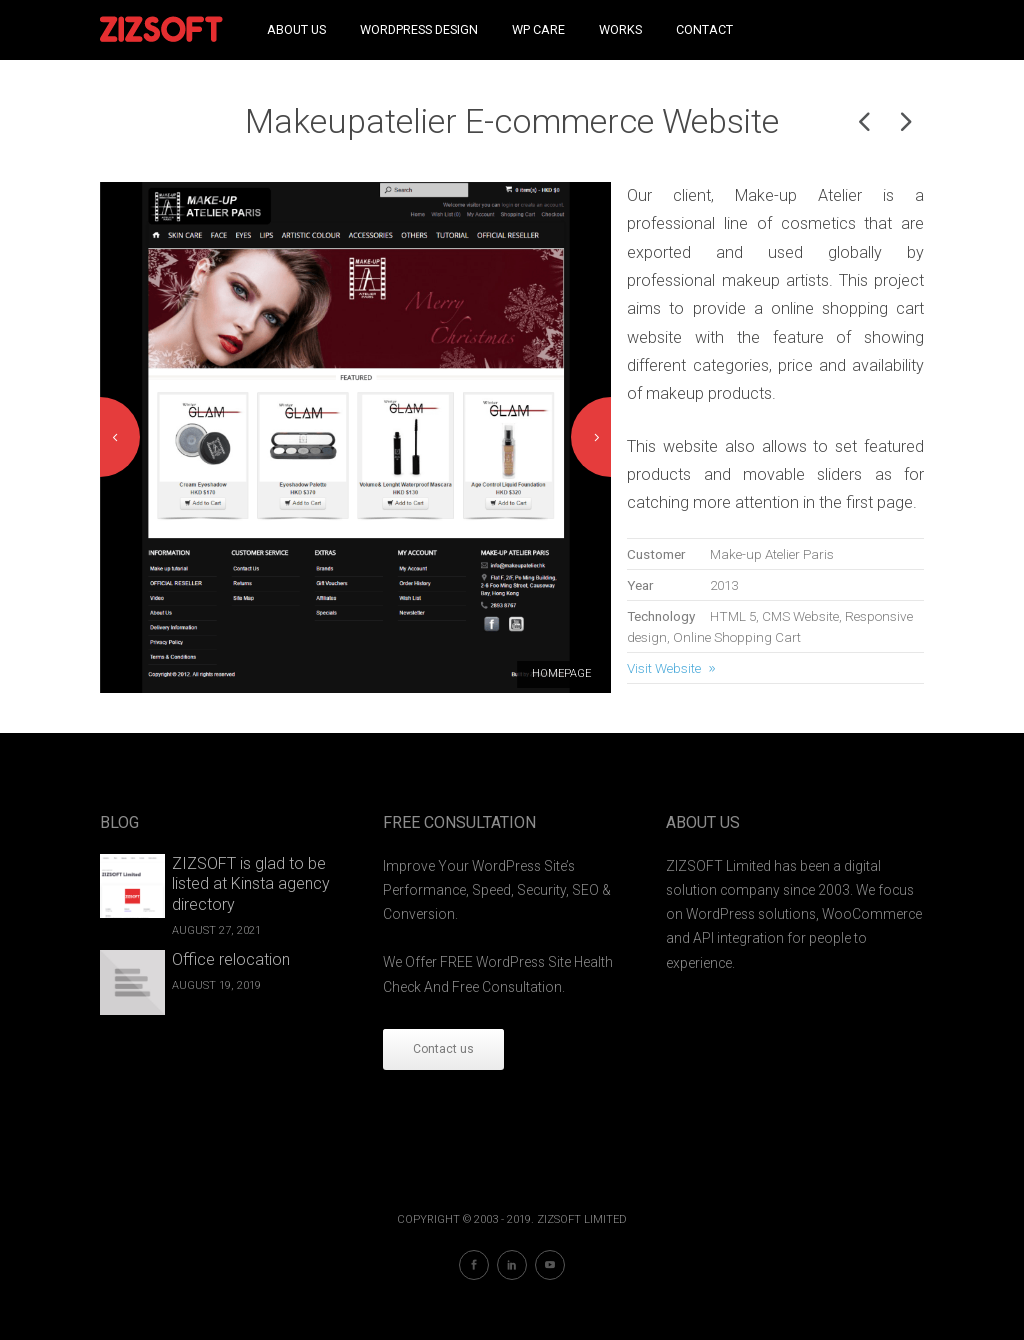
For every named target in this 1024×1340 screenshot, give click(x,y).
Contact (704, 29)
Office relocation (231, 959)
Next (591, 437)
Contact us (443, 1049)
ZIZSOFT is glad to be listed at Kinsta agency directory (251, 884)
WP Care (538, 29)
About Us (296, 29)
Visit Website (664, 668)
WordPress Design (419, 29)
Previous (120, 437)
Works (620, 29)
